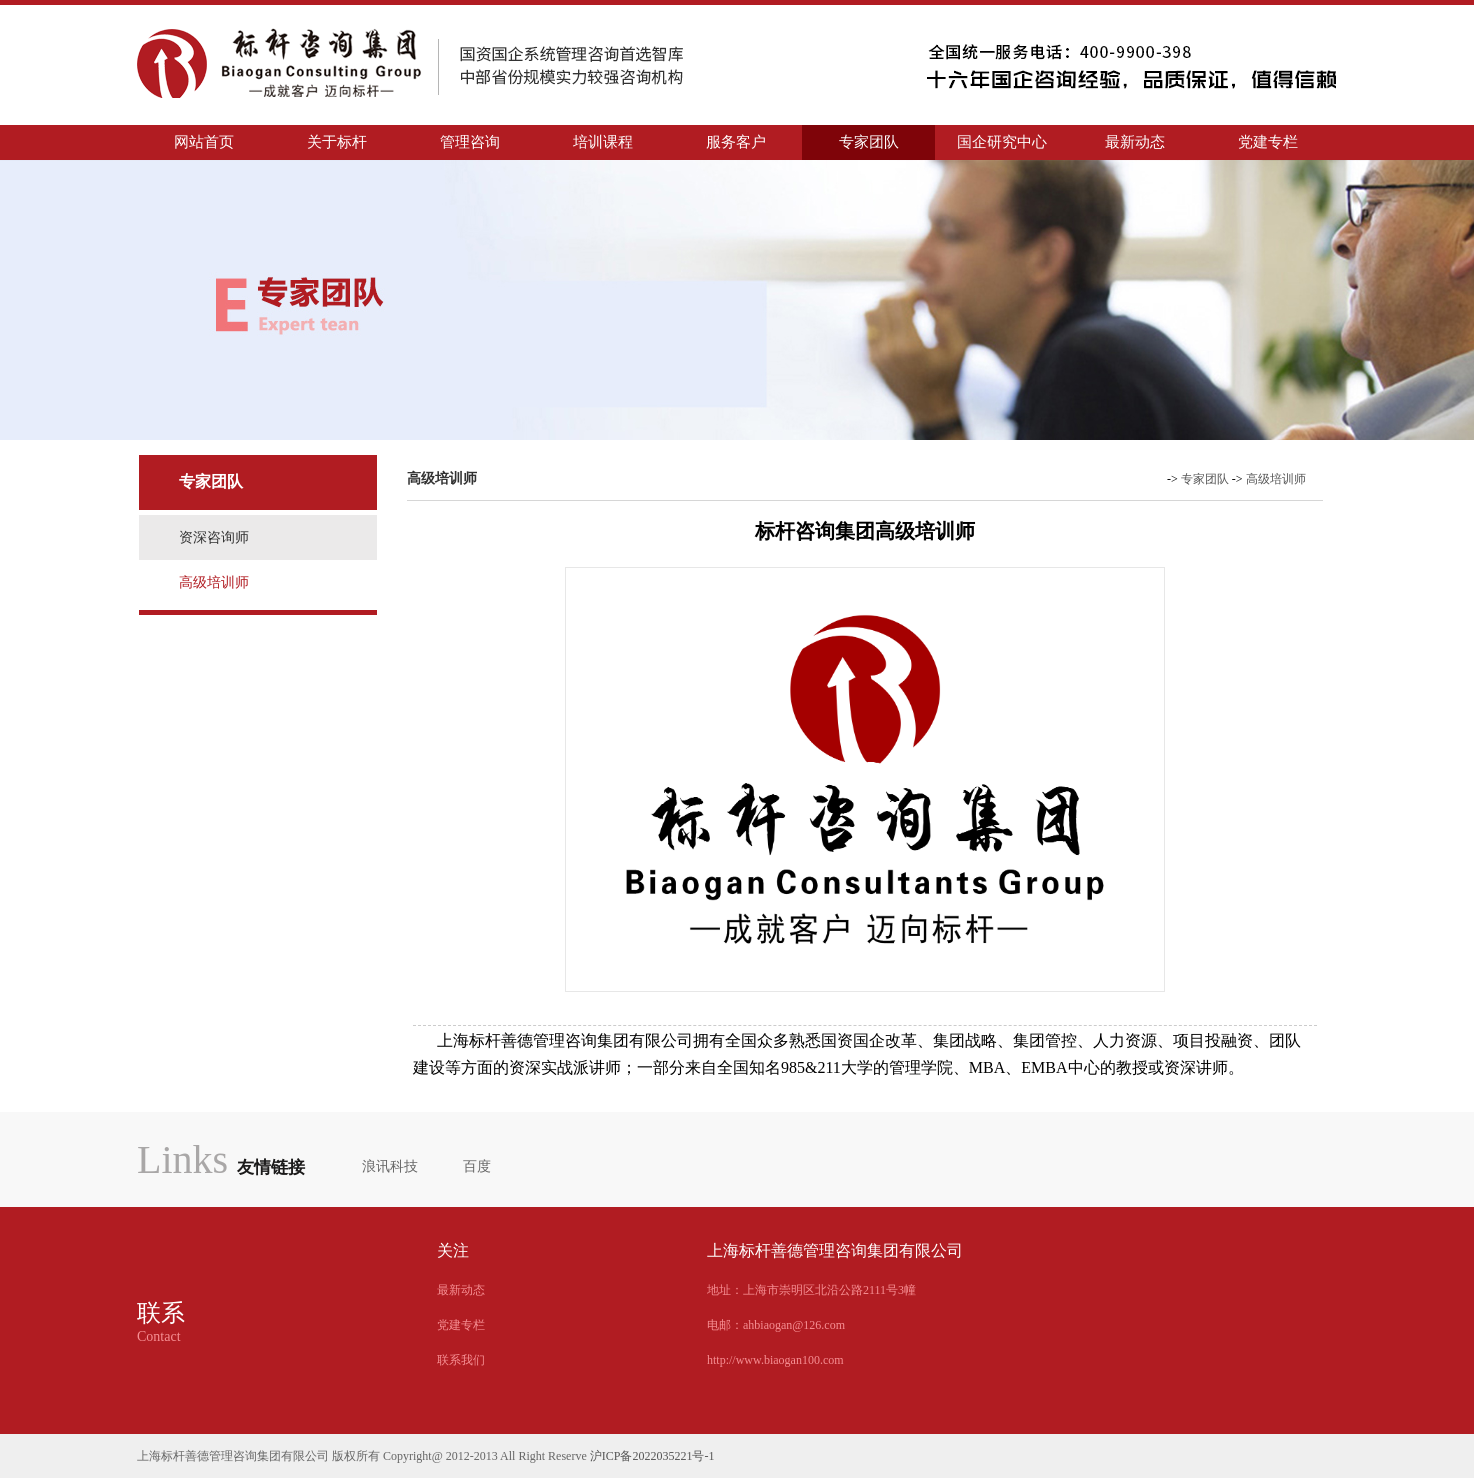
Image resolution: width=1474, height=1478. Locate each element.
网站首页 (204, 142)
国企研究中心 (1009, 142)
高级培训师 (214, 582)
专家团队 (884, 142)
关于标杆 (352, 142)
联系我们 (461, 1360)
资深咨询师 (214, 537)
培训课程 (618, 142)
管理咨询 (485, 142)
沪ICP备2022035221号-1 (652, 1456)
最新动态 (1135, 142)
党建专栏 (1268, 142)
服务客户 (751, 142)
